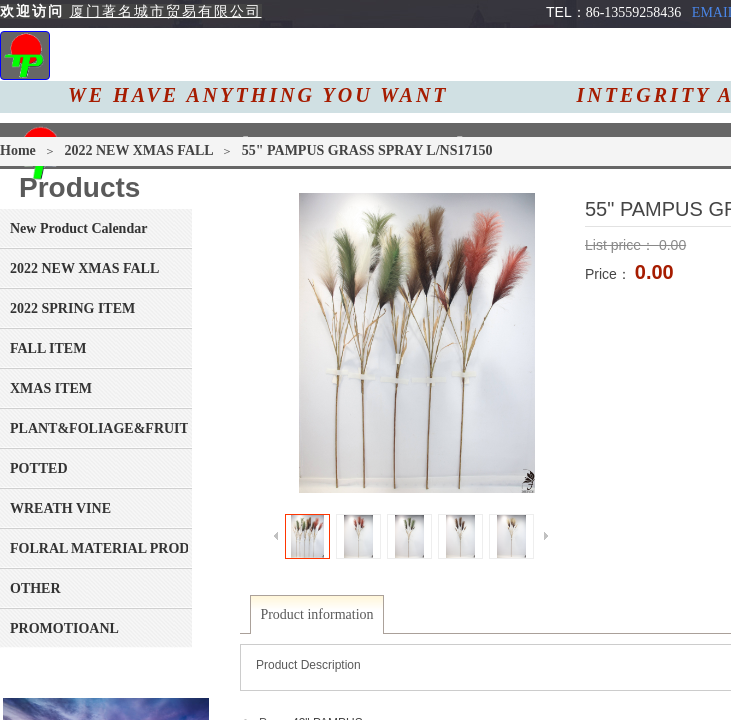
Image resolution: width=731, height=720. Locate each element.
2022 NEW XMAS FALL (140, 150)
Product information (316, 614)
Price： (610, 274)
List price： (622, 245)
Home (18, 150)
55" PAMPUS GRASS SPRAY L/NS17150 (367, 150)
